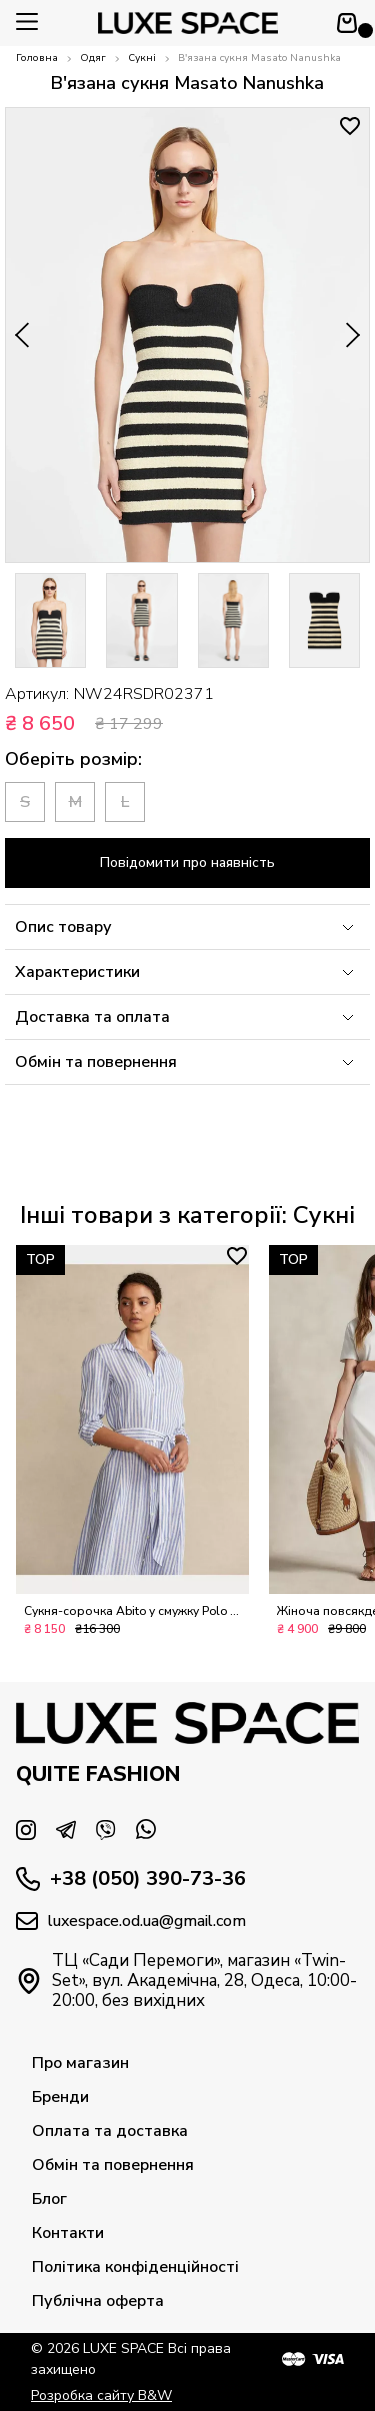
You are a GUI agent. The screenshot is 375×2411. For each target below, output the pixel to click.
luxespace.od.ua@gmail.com (131, 1921)
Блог (49, 2199)
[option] (50, 620)
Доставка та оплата (187, 1017)
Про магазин (80, 2063)
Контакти (68, 2233)
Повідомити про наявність (187, 862)
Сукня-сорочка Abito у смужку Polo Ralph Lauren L (132, 1621)
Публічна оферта (98, 2301)
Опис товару (187, 927)
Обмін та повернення (187, 1062)
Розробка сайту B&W (101, 2395)
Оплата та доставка (110, 2131)
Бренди (60, 2097)
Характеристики (187, 972)
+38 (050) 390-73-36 (131, 1879)
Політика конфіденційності (135, 2267)
